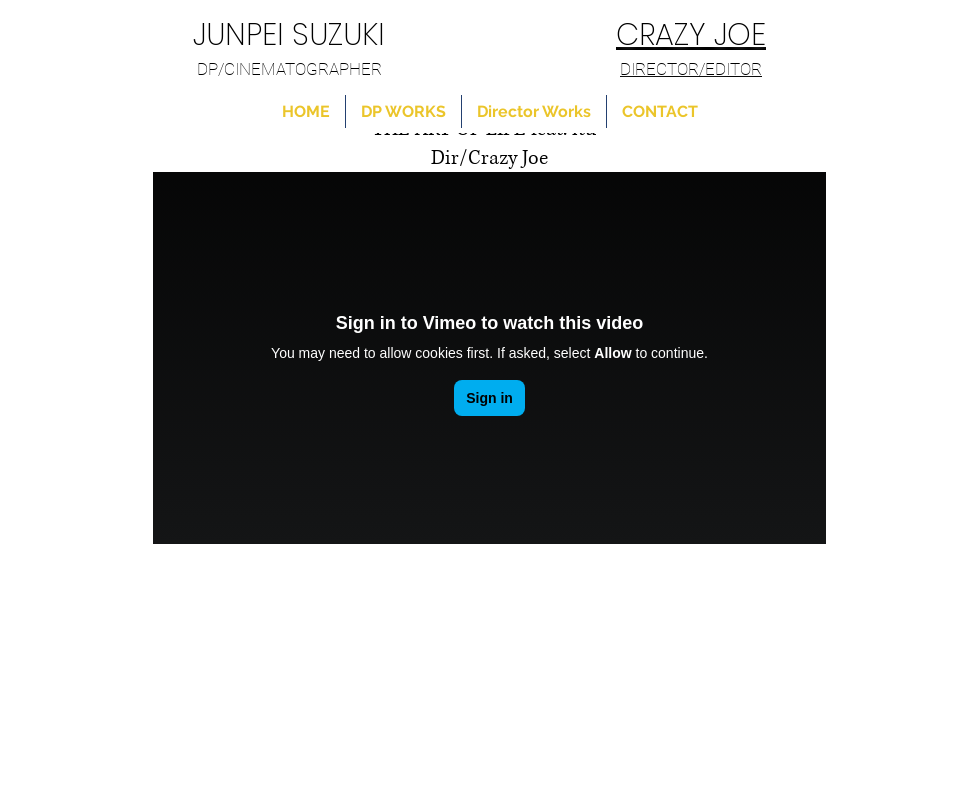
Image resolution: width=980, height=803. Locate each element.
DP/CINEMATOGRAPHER (289, 69)
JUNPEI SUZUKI (289, 35)
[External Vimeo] (489, 358)
